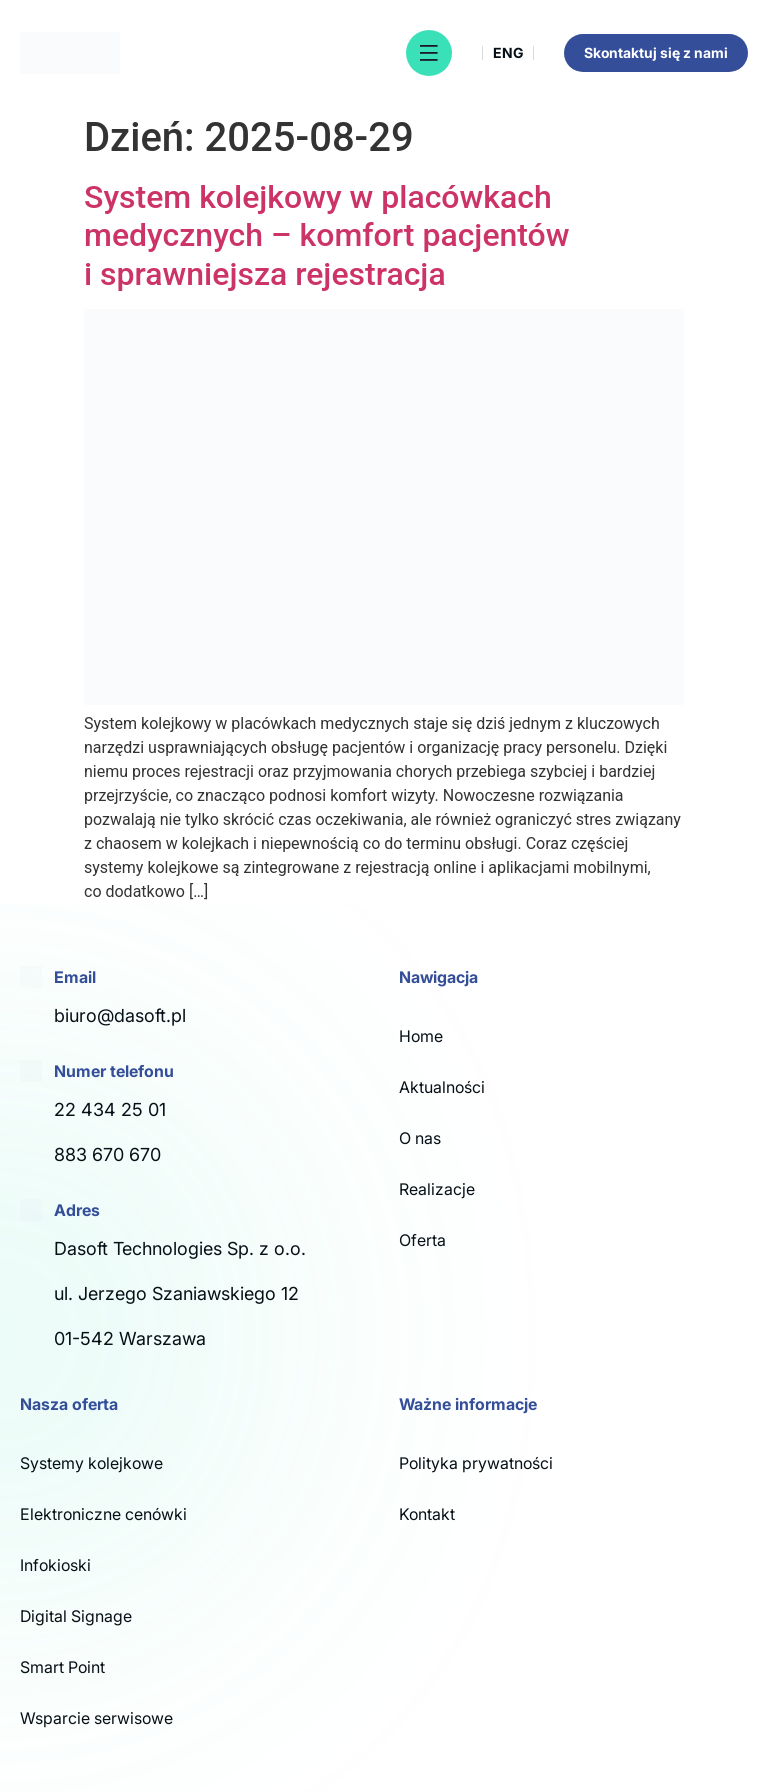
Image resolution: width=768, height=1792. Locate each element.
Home (421, 1036)
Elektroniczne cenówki (103, 1514)
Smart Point (62, 1667)
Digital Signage (76, 1616)
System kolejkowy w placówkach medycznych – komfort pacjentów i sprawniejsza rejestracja (327, 235)
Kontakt (427, 1514)
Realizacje (437, 1189)
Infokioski (55, 1565)
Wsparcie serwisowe (96, 1718)
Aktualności (442, 1087)
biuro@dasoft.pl (120, 1015)
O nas (420, 1138)
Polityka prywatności (476, 1463)
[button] (429, 53)
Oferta (422, 1240)
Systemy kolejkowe (91, 1463)
